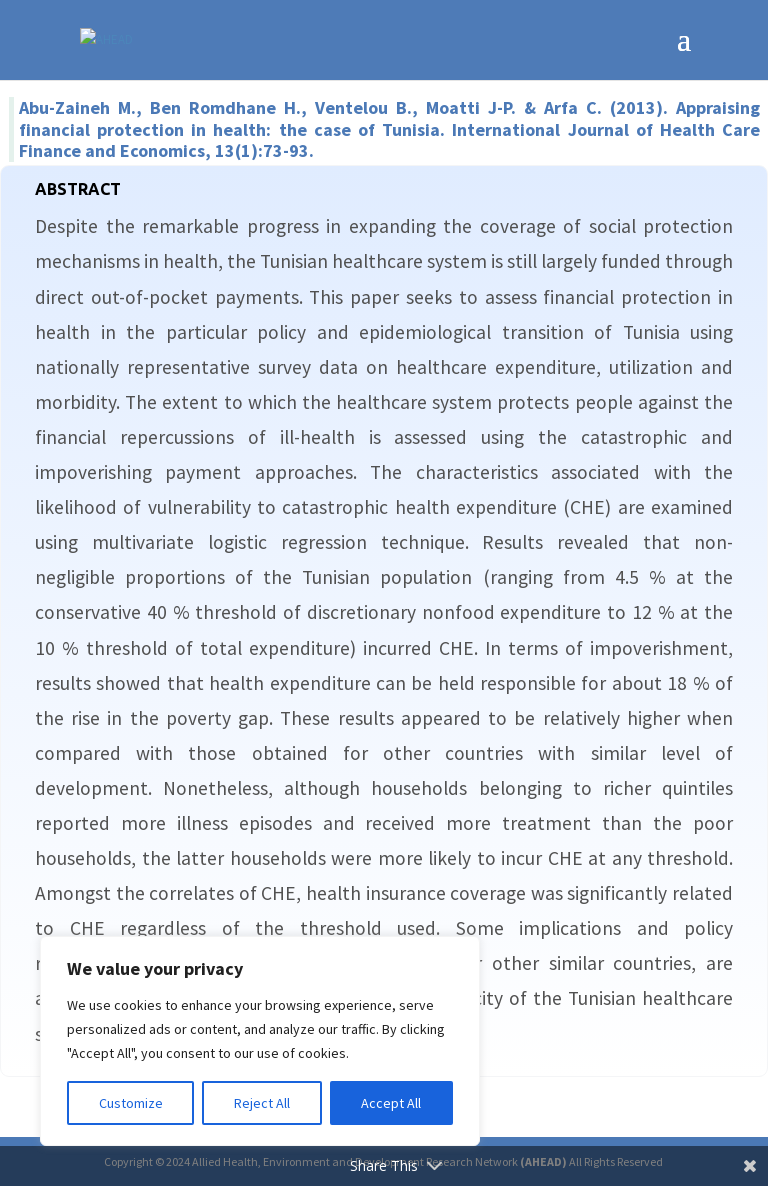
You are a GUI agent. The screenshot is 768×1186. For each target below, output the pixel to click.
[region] (260, 1041)
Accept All (391, 1103)
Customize (131, 1103)
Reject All (262, 1103)
